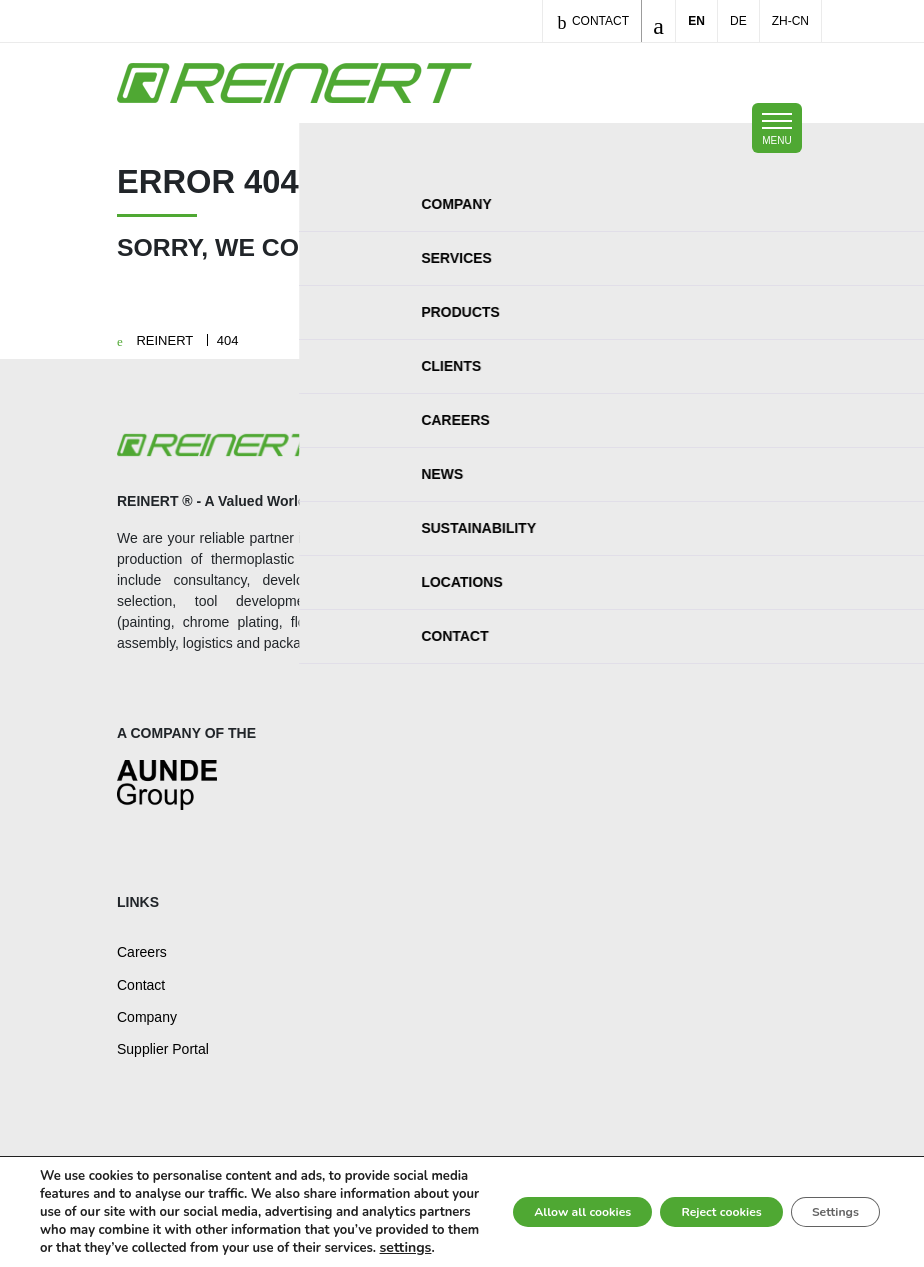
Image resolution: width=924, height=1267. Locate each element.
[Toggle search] (658, 21)
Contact (593, 22)
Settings (823, 1193)
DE (738, 21)
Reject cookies (682, 1193)
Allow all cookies (511, 1193)
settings (119, 1248)
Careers (142, 952)
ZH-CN (790, 21)
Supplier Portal (163, 1049)
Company (147, 1017)
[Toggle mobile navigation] (777, 128)
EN (696, 21)
